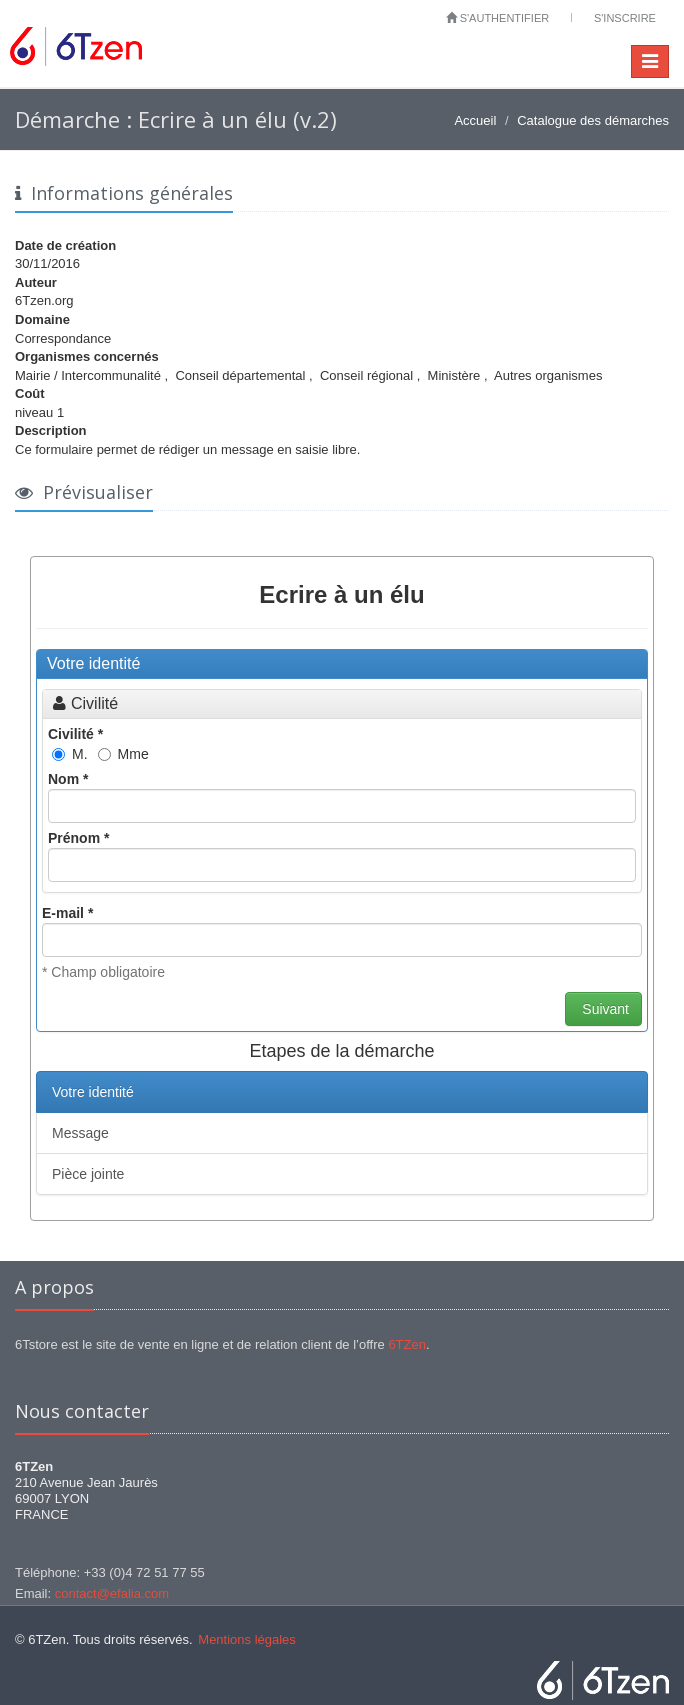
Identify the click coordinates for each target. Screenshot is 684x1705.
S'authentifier (498, 18)
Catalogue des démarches (593, 120)
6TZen (407, 1344)
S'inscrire (625, 18)
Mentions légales (247, 1639)
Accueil (475, 120)
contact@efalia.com (112, 1593)
